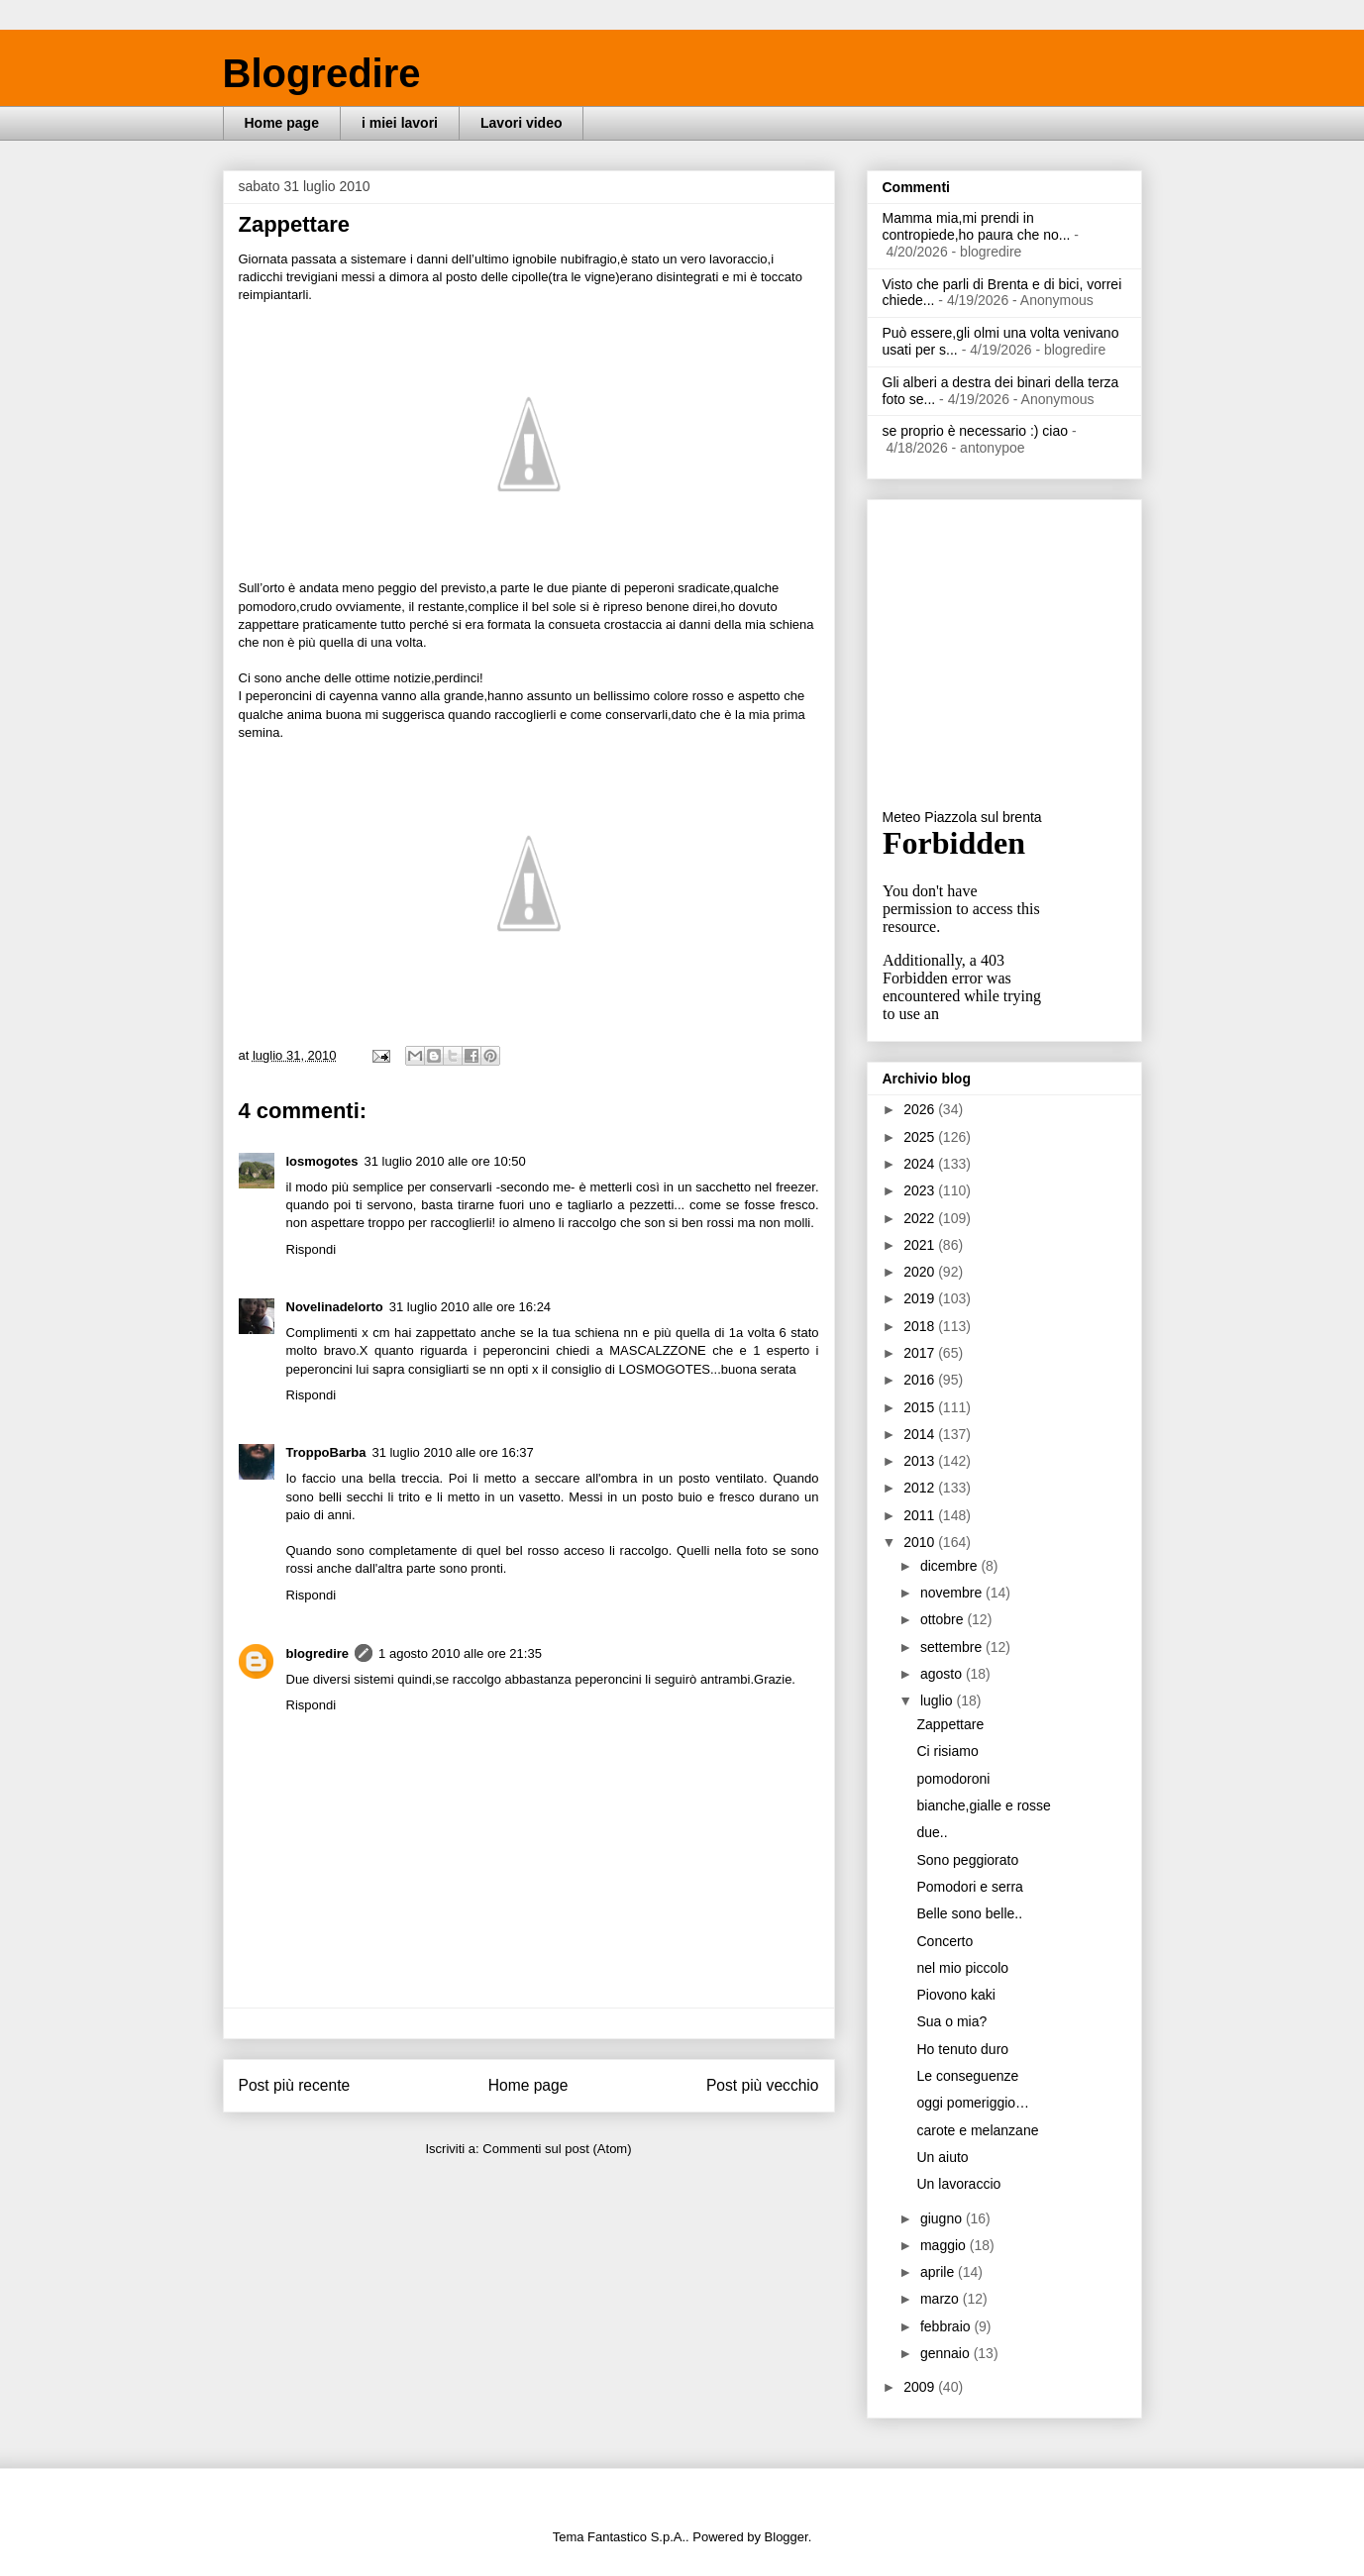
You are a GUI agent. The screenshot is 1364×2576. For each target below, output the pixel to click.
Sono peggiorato (967, 1860)
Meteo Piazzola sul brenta (962, 817)
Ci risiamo (947, 1751)
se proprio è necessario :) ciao (976, 431)
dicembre (950, 1566)
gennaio (947, 2353)
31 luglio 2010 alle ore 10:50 (444, 1161)
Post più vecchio (762, 2085)
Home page (282, 123)
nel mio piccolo (962, 1968)
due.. (931, 1832)
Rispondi (311, 1249)
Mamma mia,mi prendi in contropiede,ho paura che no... (977, 226)
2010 (920, 1542)
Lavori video (521, 123)
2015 (920, 1407)
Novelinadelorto (334, 1306)
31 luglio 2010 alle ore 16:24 (470, 1306)
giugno (943, 2218)
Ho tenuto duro (962, 2049)
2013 (920, 1461)
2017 (920, 1353)
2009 (920, 2387)
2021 (920, 1245)
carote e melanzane (977, 2130)
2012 (920, 1487)
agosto (943, 1674)
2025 (920, 1137)
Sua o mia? (951, 2021)
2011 (920, 1515)
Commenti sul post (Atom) (556, 2148)
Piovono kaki (955, 1995)
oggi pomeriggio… (972, 2103)
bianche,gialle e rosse (983, 1805)
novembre (953, 1592)
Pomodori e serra (969, 1887)
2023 (920, 1190)
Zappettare (950, 1724)
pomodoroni (953, 1779)
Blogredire (322, 73)
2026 (920, 1109)
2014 (920, 1434)
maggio (945, 2245)
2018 (920, 1326)
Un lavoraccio (958, 2184)
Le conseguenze (967, 2076)
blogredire (318, 1653)
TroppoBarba (326, 1452)
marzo (941, 2299)
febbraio (947, 2326)
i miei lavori (400, 123)
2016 (920, 1380)
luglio (938, 1700)
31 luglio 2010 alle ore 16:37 (452, 1452)
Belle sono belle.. (969, 1913)
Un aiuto (942, 2157)
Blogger (786, 2536)
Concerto (944, 1941)
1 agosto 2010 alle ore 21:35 (460, 1653)
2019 (920, 1298)
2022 (920, 1218)
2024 (920, 1164)
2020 (920, 1272)
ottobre (943, 1619)
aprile (939, 2272)
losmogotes (322, 1161)
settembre (953, 1647)
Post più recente (295, 2085)
